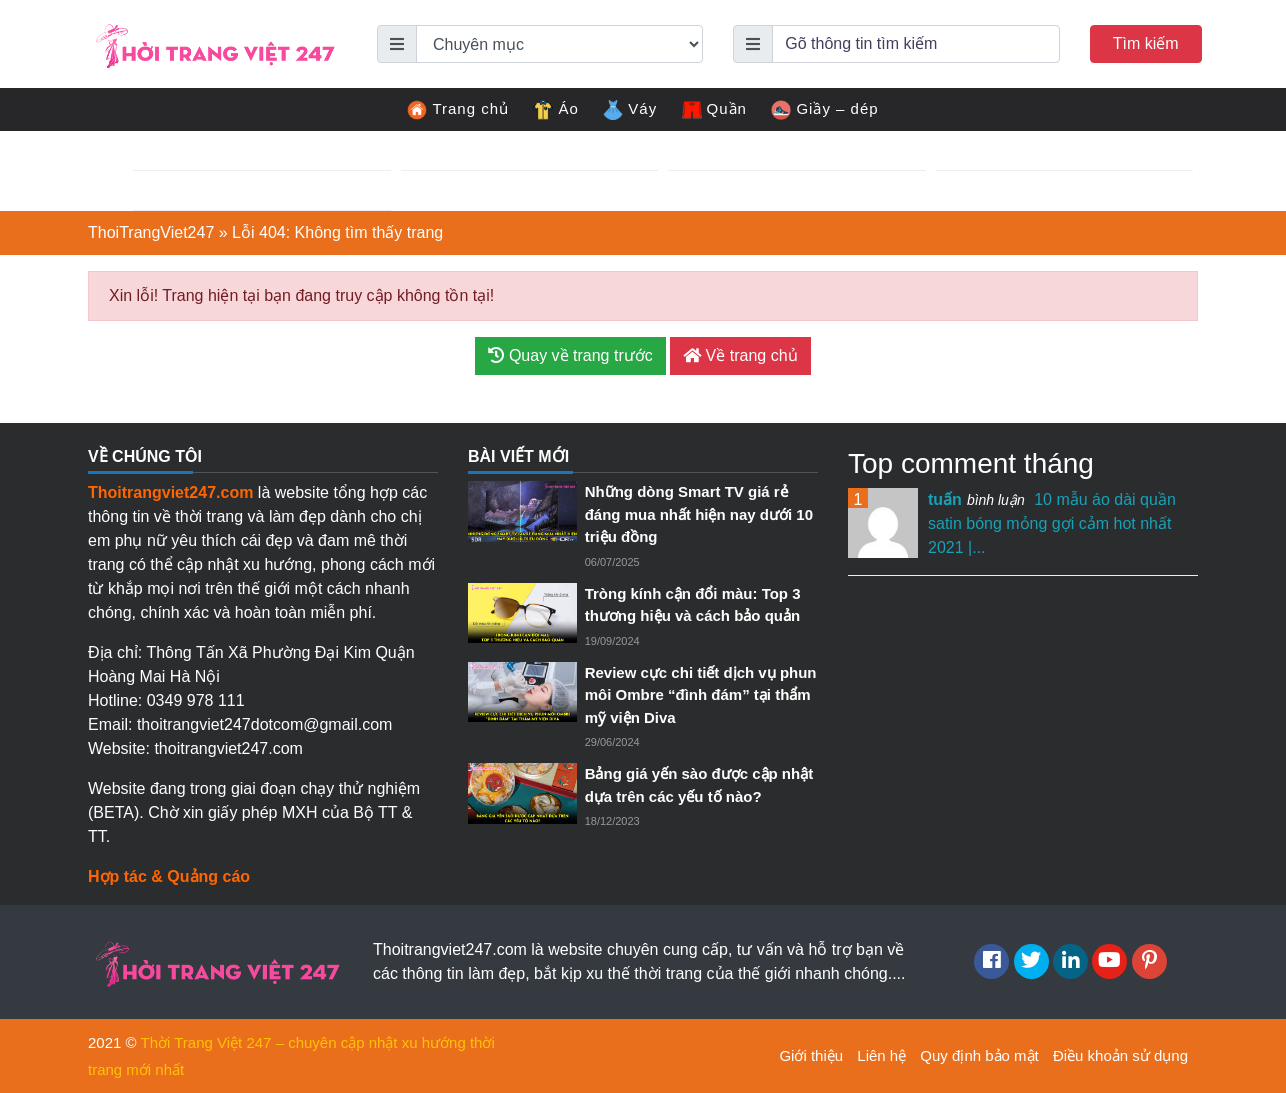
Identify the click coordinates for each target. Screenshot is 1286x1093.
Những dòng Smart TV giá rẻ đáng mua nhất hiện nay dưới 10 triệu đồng (699, 514)
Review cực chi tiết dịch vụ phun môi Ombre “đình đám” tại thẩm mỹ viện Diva (701, 695)
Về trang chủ (740, 355)
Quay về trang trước (570, 355)
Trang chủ (458, 110)
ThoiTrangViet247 (151, 232)
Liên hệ (881, 1055)
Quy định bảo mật (979, 1055)
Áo (555, 110)
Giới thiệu (811, 1055)
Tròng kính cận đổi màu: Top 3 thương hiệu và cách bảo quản (693, 605)
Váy (630, 110)
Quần (714, 110)
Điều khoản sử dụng (1120, 1055)
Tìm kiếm (1146, 43)
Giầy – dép (824, 110)
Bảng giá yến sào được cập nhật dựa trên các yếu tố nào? (699, 785)
